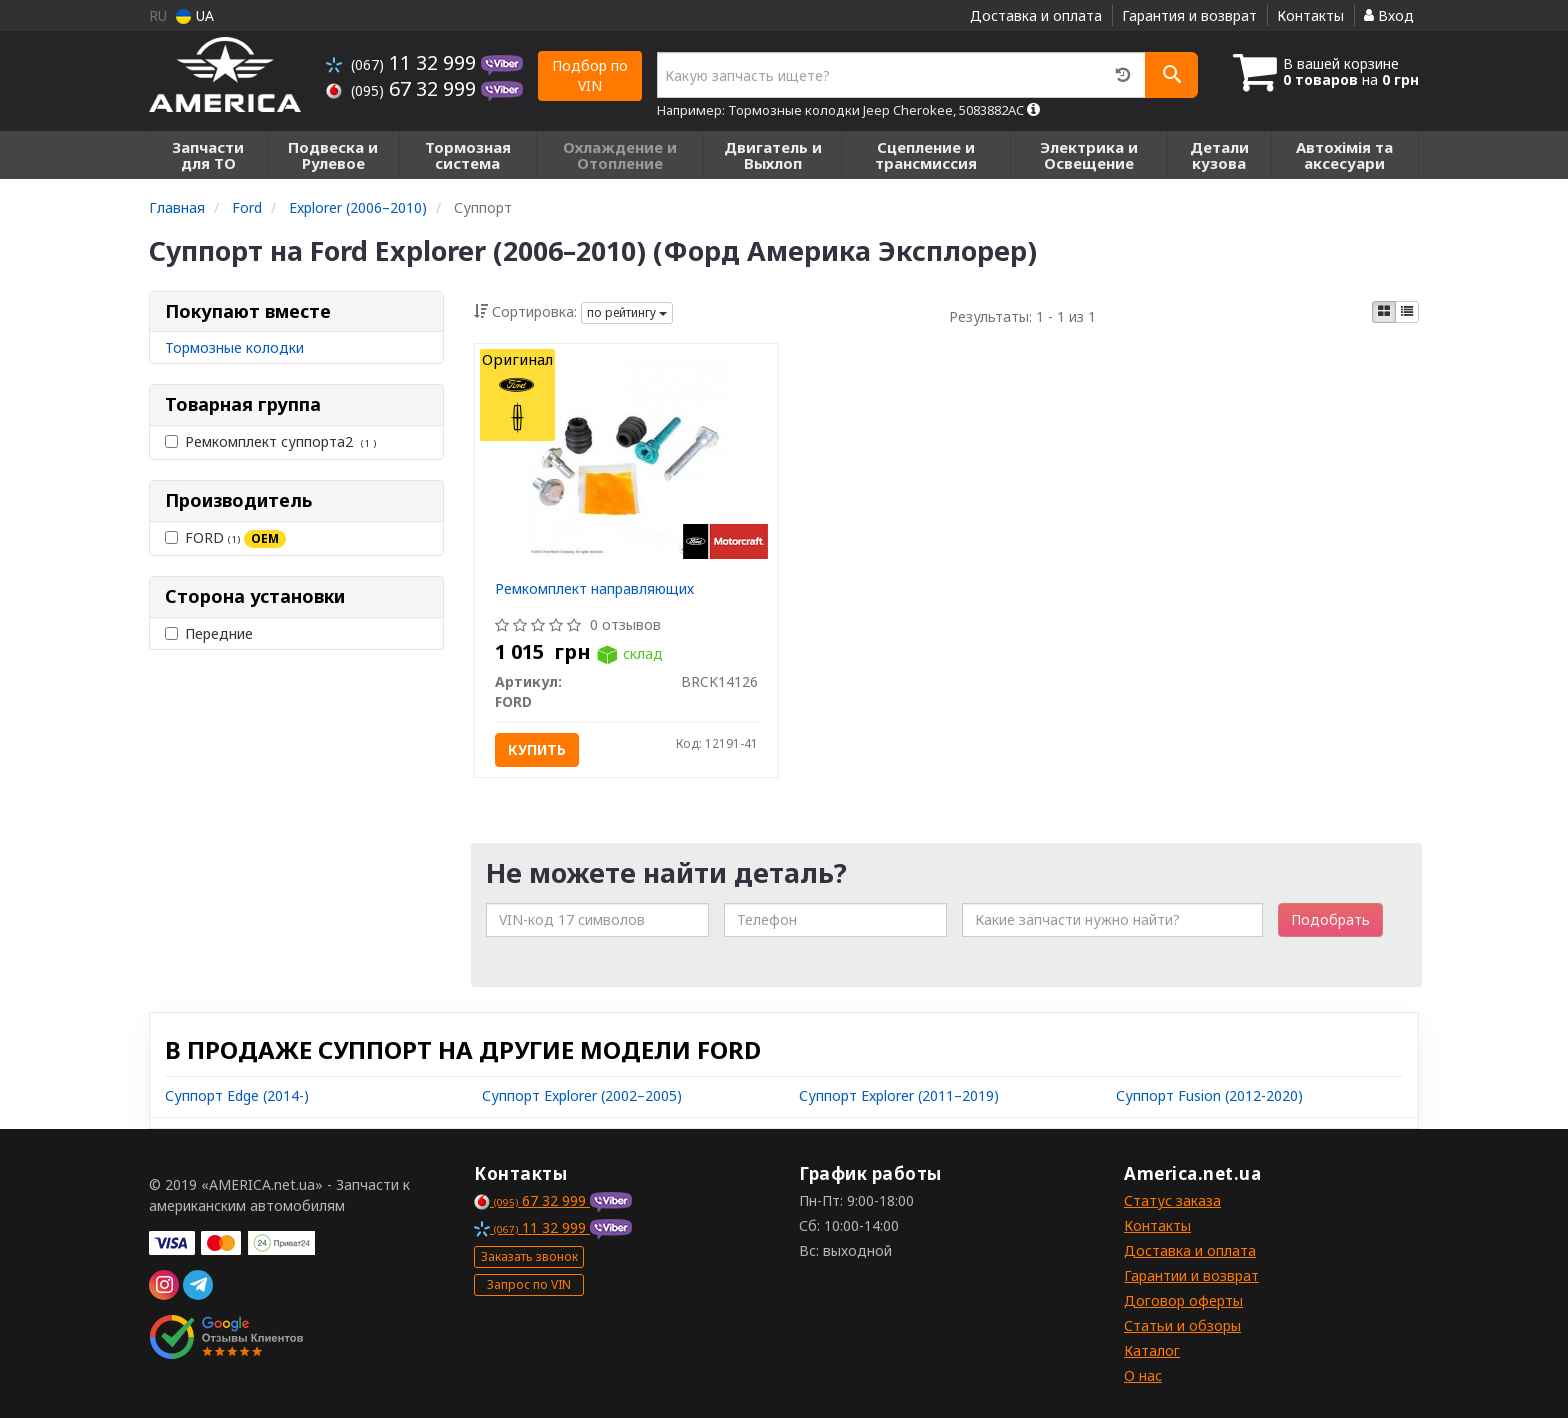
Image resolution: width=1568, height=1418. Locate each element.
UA (195, 15)
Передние (209, 633)
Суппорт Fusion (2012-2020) (1209, 1095)
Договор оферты (1183, 1300)
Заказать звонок (529, 1256)
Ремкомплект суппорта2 (270, 441)
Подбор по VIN (590, 75)
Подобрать (1330, 919)
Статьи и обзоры (1182, 1325)
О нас (1143, 1375)
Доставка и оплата (1036, 15)
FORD (225, 538)
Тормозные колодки (234, 347)
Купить (537, 749)
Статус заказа (1172, 1200)
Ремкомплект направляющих (594, 588)
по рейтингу (627, 312)
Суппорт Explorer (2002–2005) (582, 1095)
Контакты (1310, 15)
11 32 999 (403, 62)
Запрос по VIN (529, 1284)
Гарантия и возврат (1189, 15)
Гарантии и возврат (1191, 1275)
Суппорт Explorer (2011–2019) (899, 1095)
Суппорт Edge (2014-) (237, 1095)
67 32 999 (403, 88)
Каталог (1152, 1350)
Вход (1389, 15)
